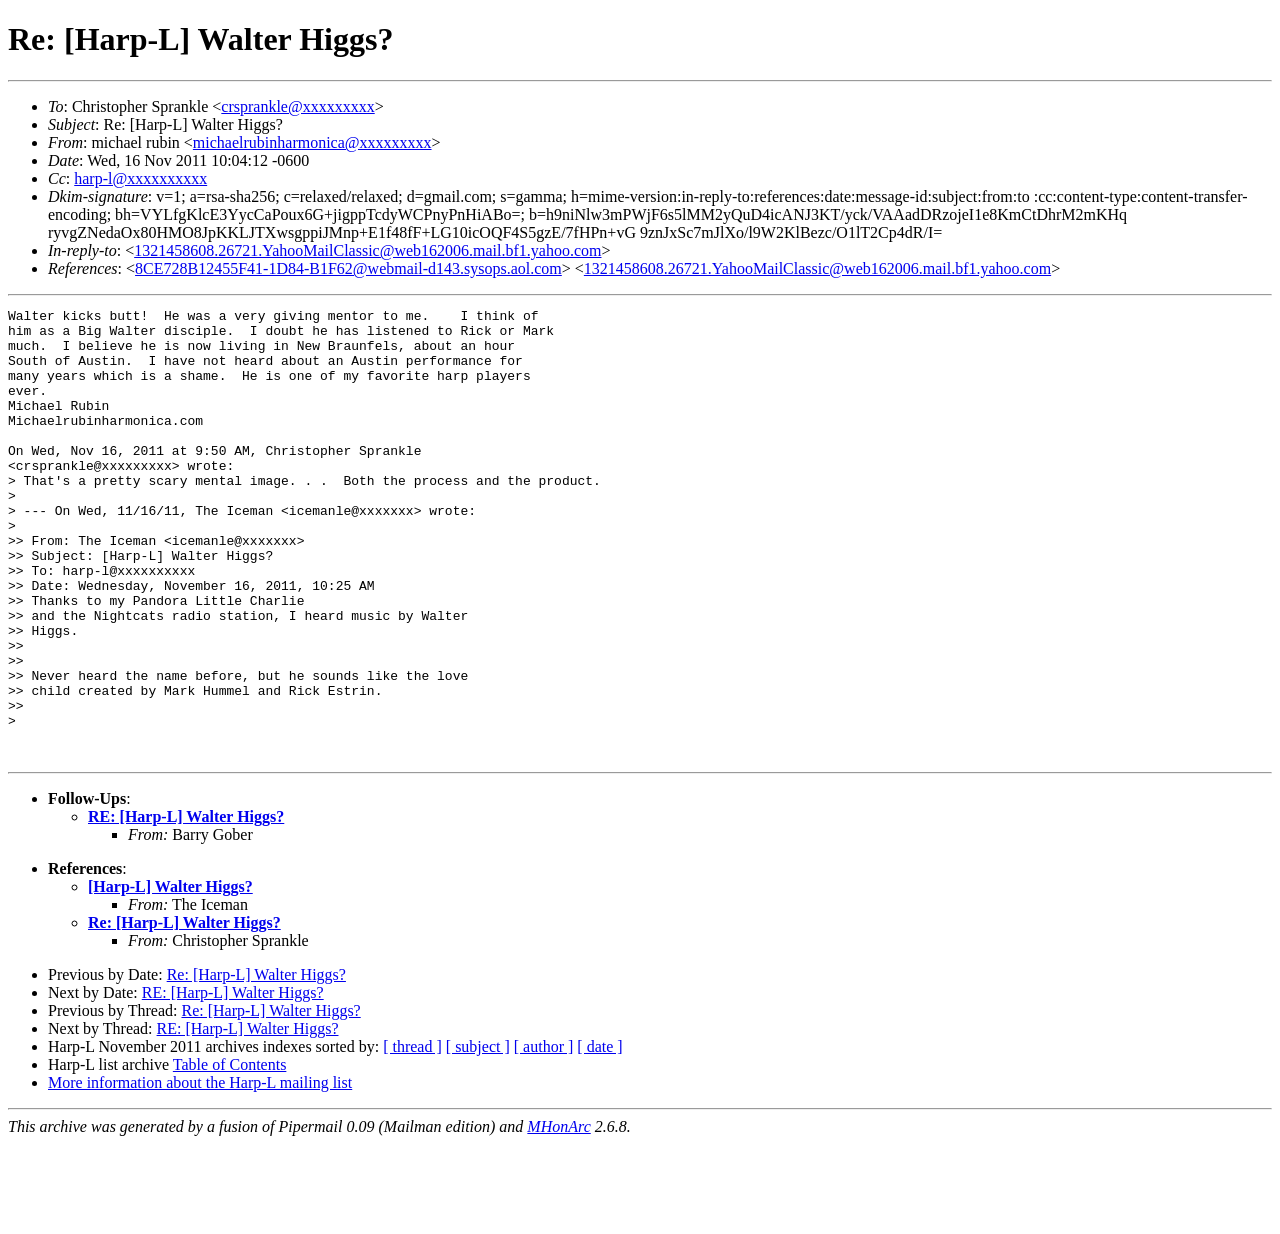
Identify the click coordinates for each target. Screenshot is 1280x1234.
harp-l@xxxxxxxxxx (140, 178)
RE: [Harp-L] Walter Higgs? (186, 906)
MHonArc (558, 1216)
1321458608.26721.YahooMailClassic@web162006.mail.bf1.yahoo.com (367, 250)
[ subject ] (478, 1136)
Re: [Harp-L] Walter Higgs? (184, 1012)
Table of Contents (230, 1154)
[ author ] (544, 1136)
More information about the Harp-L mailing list (200, 1172)
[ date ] (599, 1136)
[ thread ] (412, 1136)
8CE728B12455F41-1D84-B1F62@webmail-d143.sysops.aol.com (348, 268)
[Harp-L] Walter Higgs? (170, 976)
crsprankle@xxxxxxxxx (297, 106)
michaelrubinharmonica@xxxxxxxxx (312, 142)
